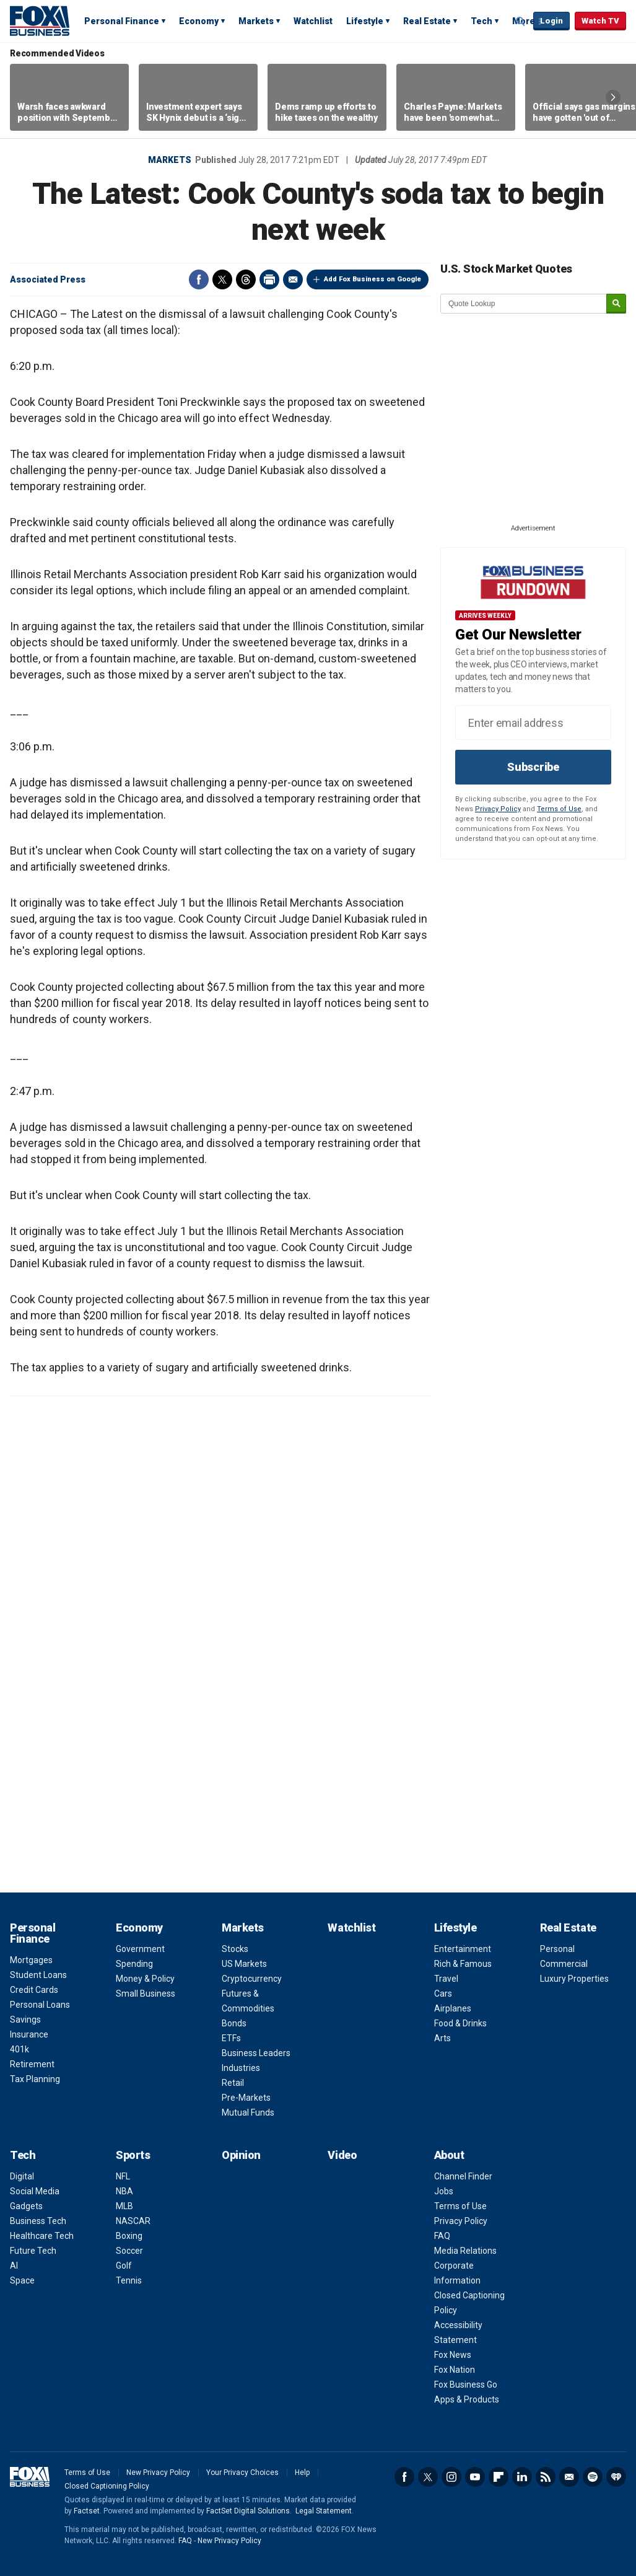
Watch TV (600, 20)
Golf (124, 2265)
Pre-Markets (246, 2098)
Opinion (241, 2154)
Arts (442, 2038)
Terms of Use (559, 809)
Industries (241, 2068)
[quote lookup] (524, 304)
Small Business (145, 1993)
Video (342, 2154)
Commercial (564, 1964)
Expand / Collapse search (520, 21)
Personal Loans (40, 2005)
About (449, 2154)
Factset (87, 2511)
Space (22, 2280)
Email (293, 279)
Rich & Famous (463, 1964)
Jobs (443, 2191)
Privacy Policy (498, 809)
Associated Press (47, 279)
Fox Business (39, 20)
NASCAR (133, 2221)
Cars (443, 1993)
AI (14, 2265)
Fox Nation (454, 2370)
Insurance (29, 2034)
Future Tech (33, 2251)
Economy (199, 21)
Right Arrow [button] (613, 97)
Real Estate (427, 21)
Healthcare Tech (42, 2236)
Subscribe (533, 766)
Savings (25, 2019)
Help (302, 2472)
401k (19, 2049)
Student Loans (38, 1975)
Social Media (34, 2191)
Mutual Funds (248, 2112)
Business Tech (38, 2221)
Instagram (451, 2477)
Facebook (199, 279)
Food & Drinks (460, 2023)
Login (551, 20)
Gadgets (26, 2206)
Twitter (222, 279)
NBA (124, 2191)
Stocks (235, 1949)
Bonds (234, 2023)
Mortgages (31, 1960)
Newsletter (569, 2477)
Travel (446, 1979)
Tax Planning (35, 2079)
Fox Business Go (465, 2384)
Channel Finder (463, 2176)
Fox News (452, 2355)
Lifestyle (364, 21)
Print (269, 279)
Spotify (593, 2477)
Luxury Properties (574, 1979)
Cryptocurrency (252, 1979)
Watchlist (313, 21)
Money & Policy (145, 1979)
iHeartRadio (616, 2477)
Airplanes (452, 2008)
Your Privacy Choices (242, 2472)
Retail (233, 2083)
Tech (481, 21)
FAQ (442, 2236)
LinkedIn (522, 2477)
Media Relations (465, 2251)
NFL (123, 2176)
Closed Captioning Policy (106, 2486)
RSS (545, 2477)
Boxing (129, 2236)
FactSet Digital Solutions (248, 2511)
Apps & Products (466, 2399)
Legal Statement (323, 2511)
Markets (256, 21)
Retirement (32, 2064)
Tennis (129, 2280)
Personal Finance (121, 21)
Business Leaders (256, 2053)
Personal (557, 1949)
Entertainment (462, 1949)
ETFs (231, 2038)
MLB (124, 2206)
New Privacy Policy (158, 2472)
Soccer (129, 2251)
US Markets (244, 1964)
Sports (133, 2154)
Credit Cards (34, 1990)
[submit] (616, 304)
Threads (246, 279)
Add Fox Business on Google (372, 279)
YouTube (475, 2477)
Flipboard (498, 2477)
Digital (22, 2176)
